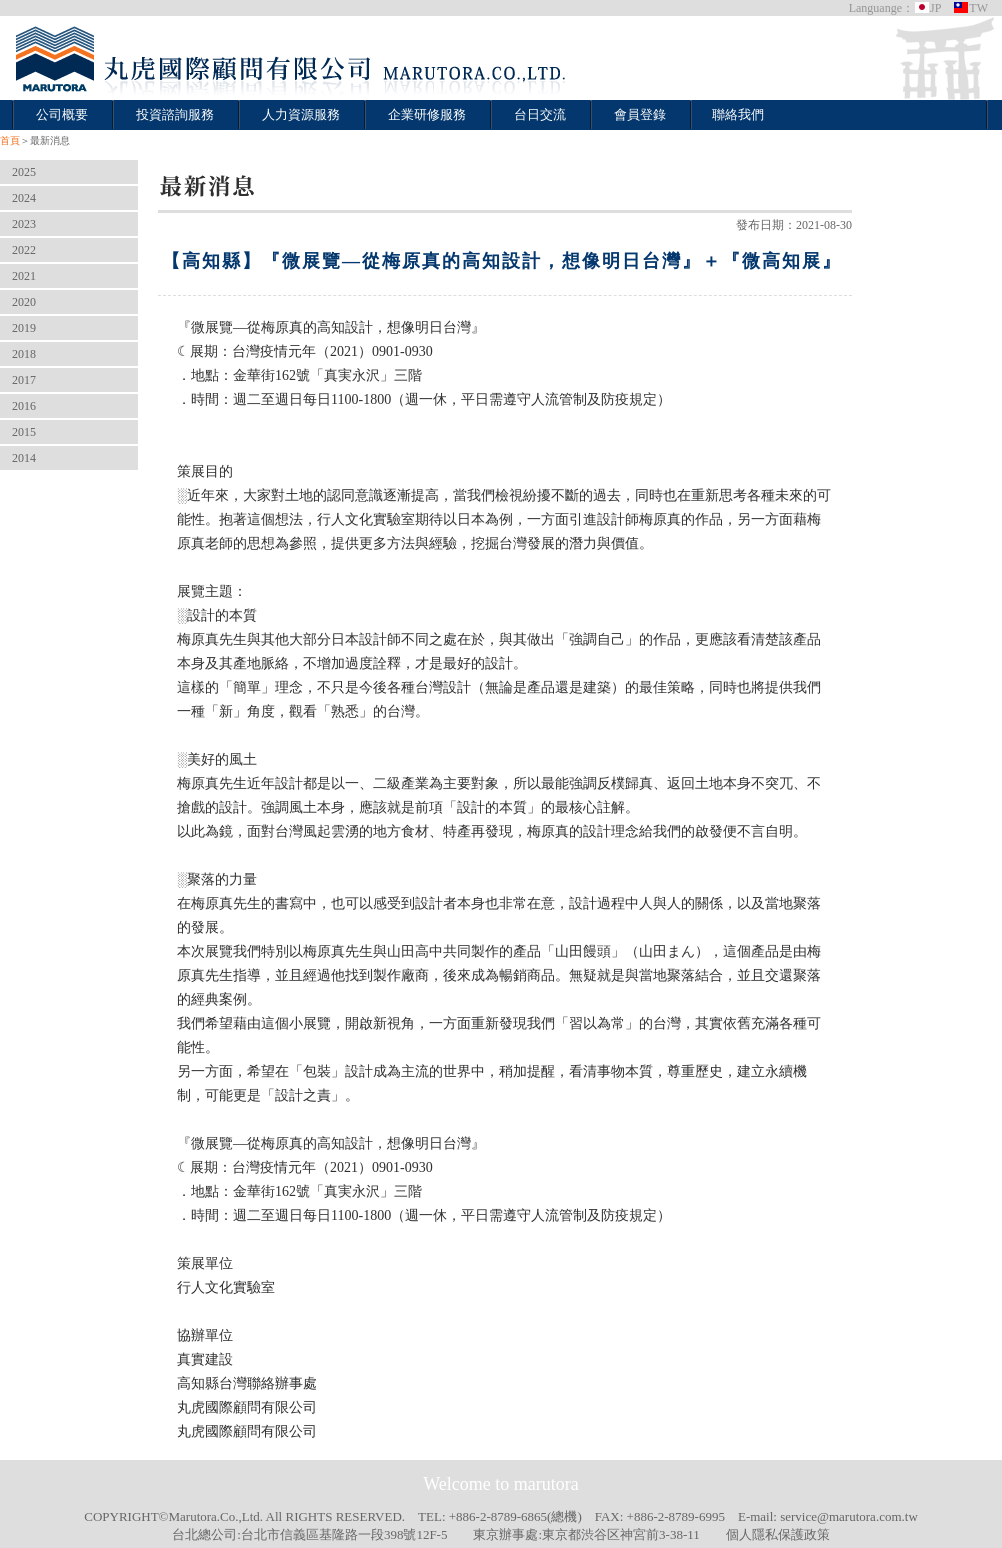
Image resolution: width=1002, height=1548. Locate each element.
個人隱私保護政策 (778, 1534)
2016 (24, 406)
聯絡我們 (738, 114)
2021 (24, 276)
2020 (24, 302)
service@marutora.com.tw (849, 1516)
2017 (24, 380)
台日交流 (540, 114)
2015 (24, 432)
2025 (24, 172)
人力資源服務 (301, 114)
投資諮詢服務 (175, 114)
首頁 (10, 140)
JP (927, 8)
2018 (24, 354)
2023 (24, 224)
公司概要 (62, 114)
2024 (24, 198)
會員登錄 (640, 114)
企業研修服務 (427, 114)
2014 (24, 458)
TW (970, 8)
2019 (24, 328)
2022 (24, 250)
